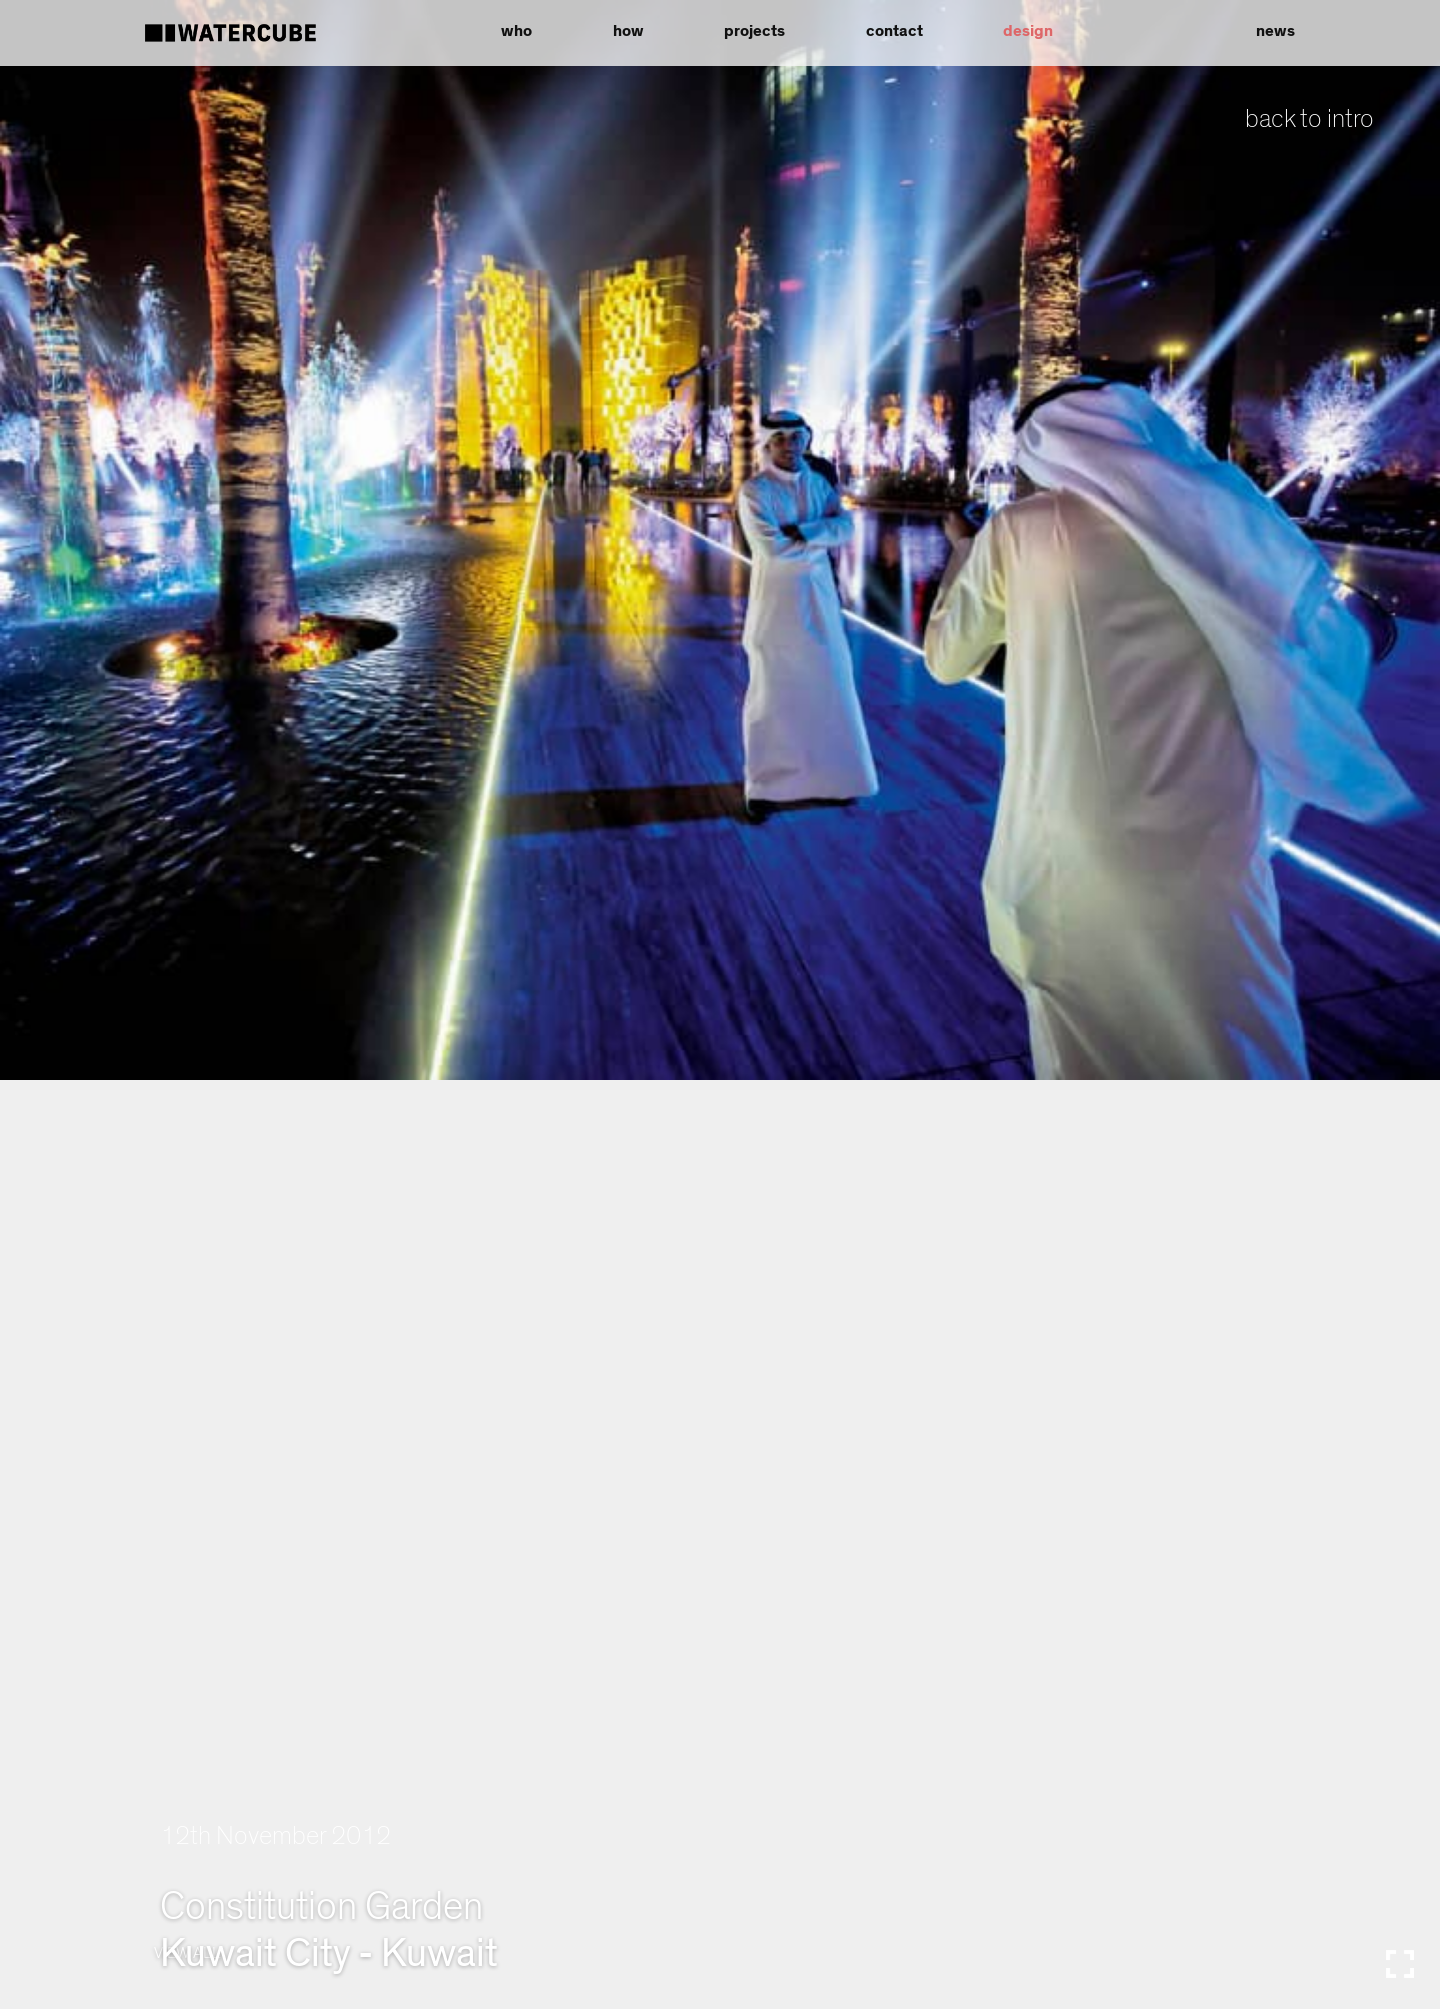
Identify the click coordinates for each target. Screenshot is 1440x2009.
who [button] (516, 31)
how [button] (628, 31)
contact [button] (894, 31)
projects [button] (754, 31)
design (1028, 31)
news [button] (1275, 31)
